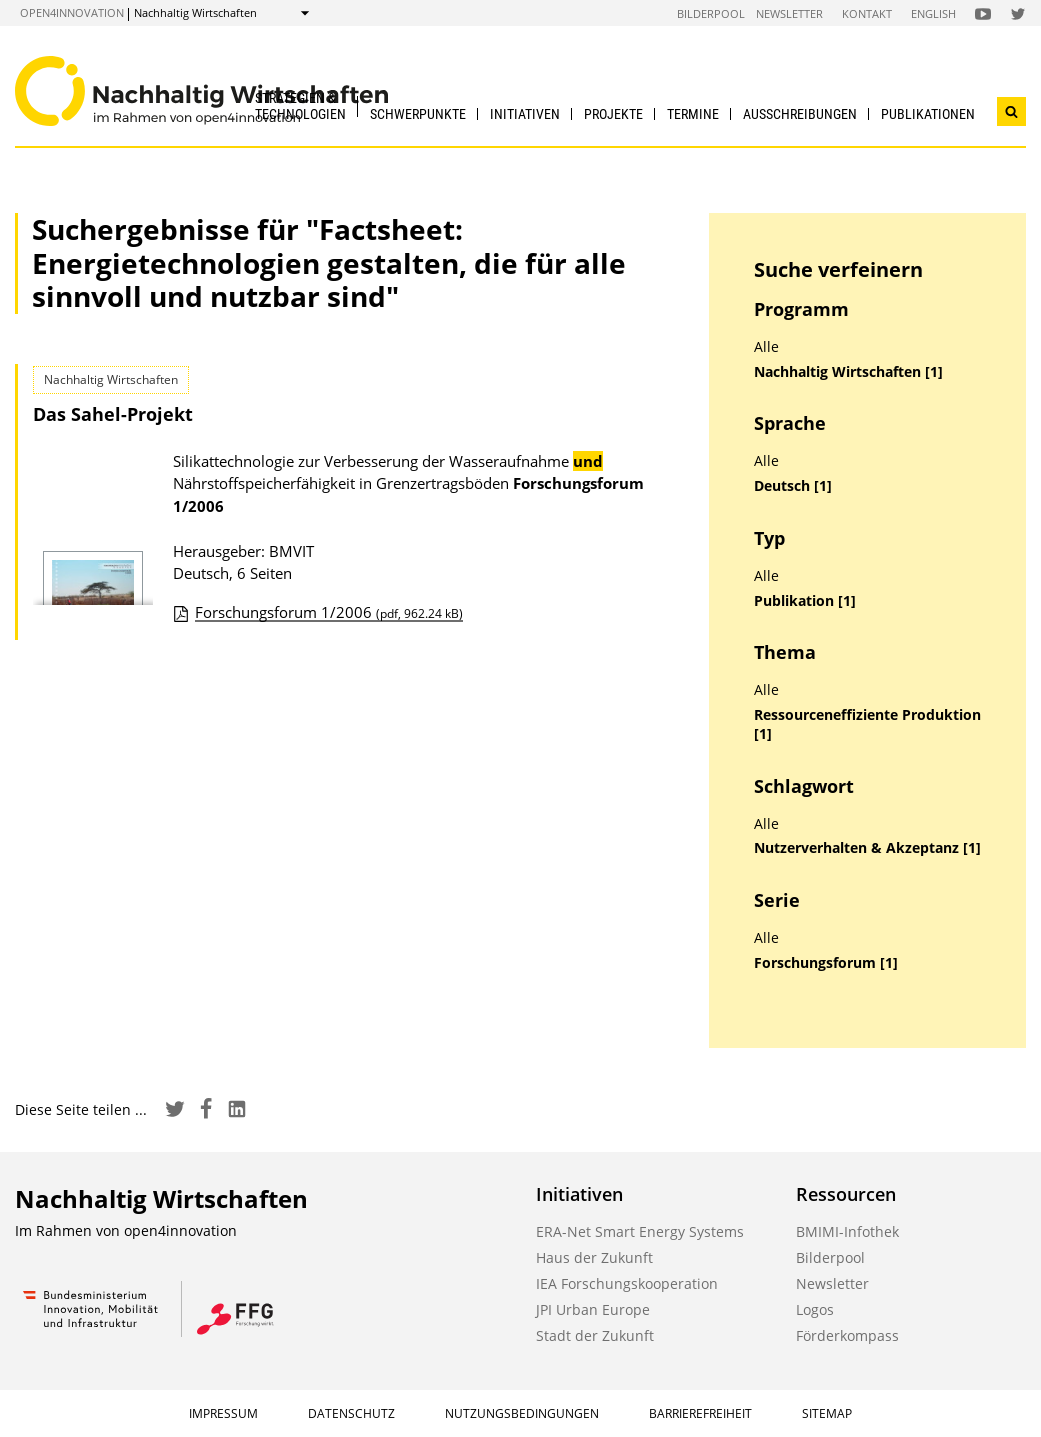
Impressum (223, 1413)
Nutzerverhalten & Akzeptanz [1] (867, 848)
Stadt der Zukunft (595, 1335)
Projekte (613, 114)
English (933, 13)
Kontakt (867, 13)
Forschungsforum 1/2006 (329, 612)
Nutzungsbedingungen (522, 1413)
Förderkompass (847, 1335)
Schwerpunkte (418, 114)
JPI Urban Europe (593, 1309)
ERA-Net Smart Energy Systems (640, 1231)
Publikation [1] (805, 601)
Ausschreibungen (800, 114)
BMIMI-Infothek (847, 1231)
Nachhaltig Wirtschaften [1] (848, 372)
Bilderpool (711, 13)
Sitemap (827, 1413)
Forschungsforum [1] (826, 963)
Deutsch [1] (793, 486)
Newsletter (789, 13)
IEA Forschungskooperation (627, 1283)
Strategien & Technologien (300, 105)
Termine (693, 114)
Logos (815, 1309)
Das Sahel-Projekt (113, 414)
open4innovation (72, 12)
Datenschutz (351, 1413)
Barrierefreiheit (700, 1413)
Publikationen (928, 114)
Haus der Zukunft (594, 1257)
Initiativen (525, 114)
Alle (766, 347)
